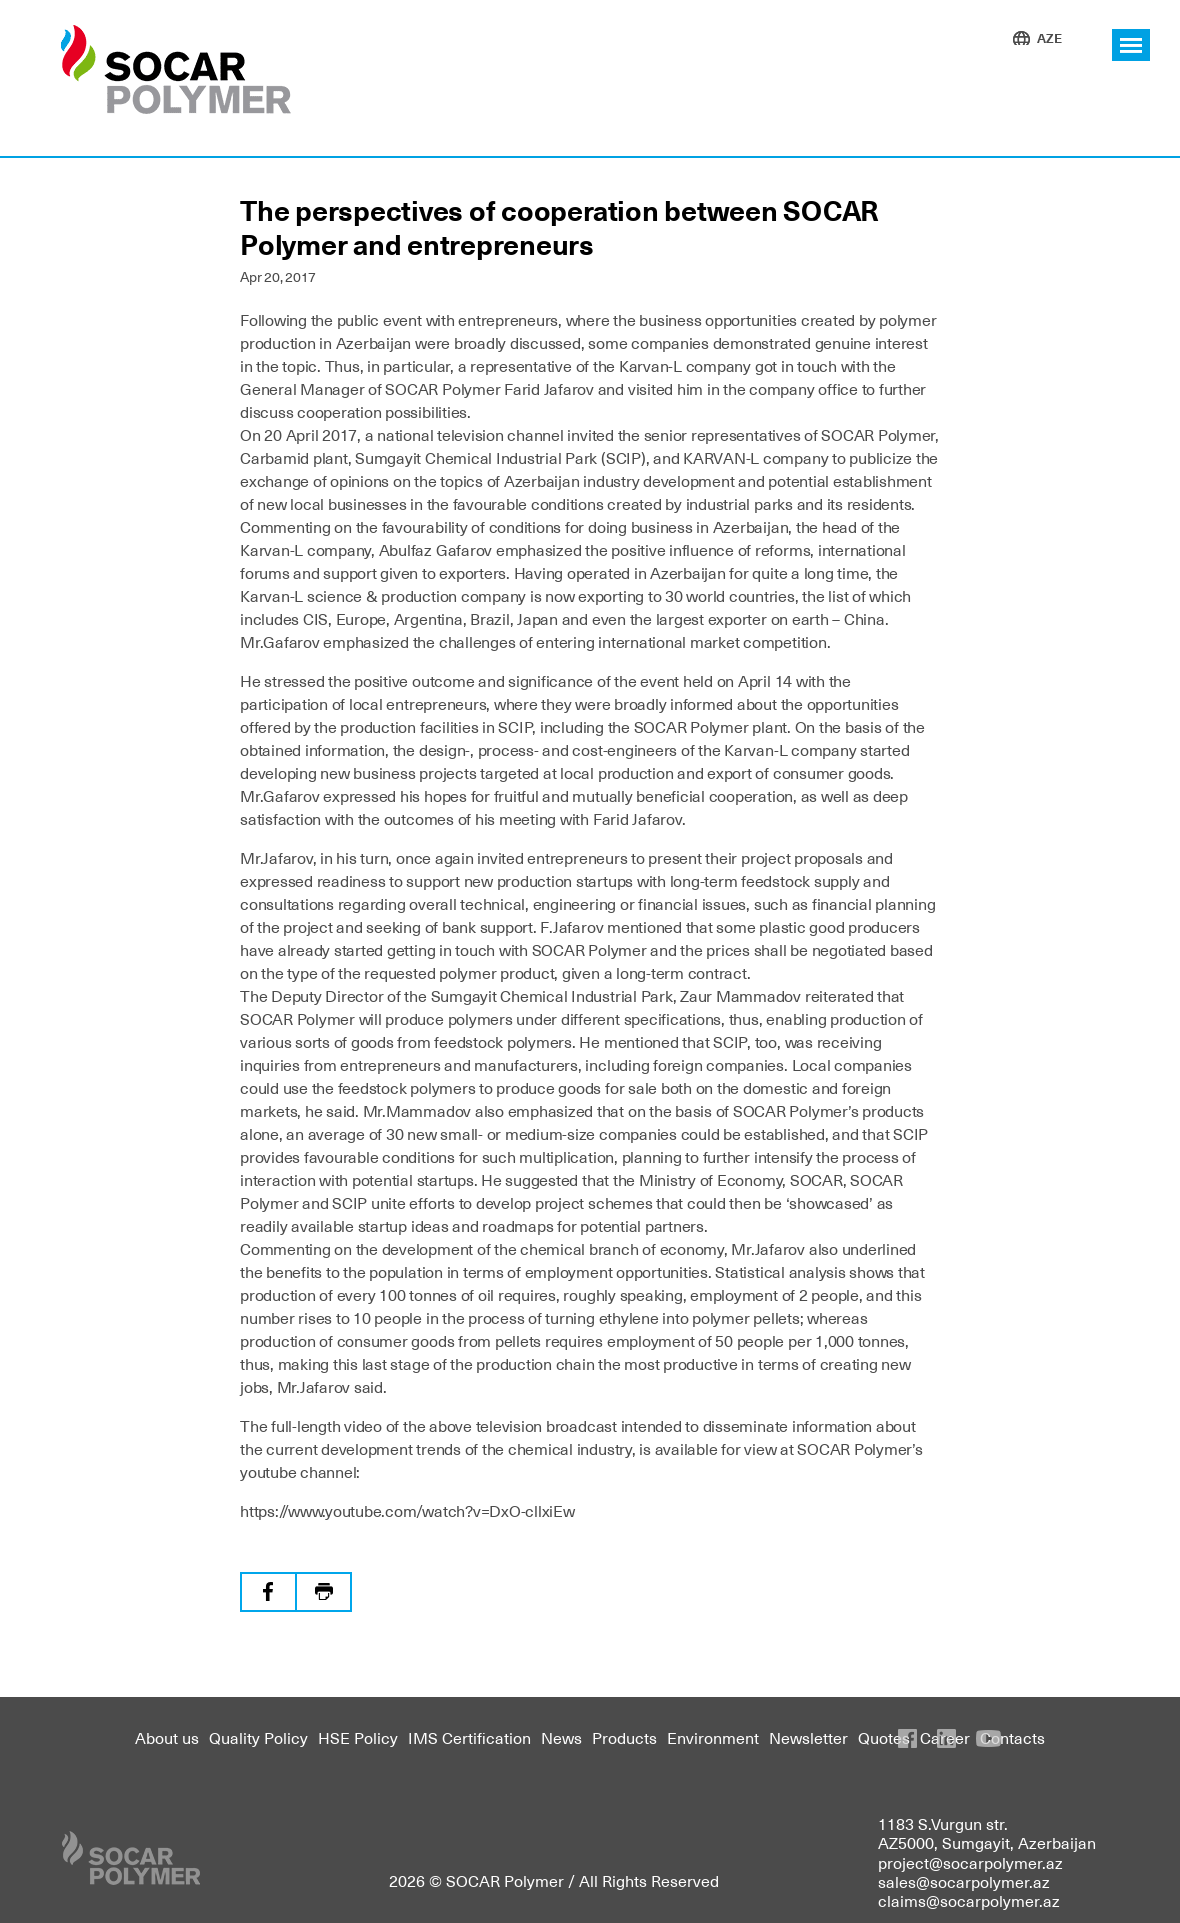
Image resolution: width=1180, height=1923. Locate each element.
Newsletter (808, 1737)
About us (167, 1737)
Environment (713, 1737)
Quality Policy (258, 1737)
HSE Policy (358, 1737)
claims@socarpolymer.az (969, 1900)
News (561, 1737)
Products (624, 1737)
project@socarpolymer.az (970, 1862)
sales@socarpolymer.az (964, 1881)
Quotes (884, 1737)
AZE (1049, 37)
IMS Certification (469, 1737)
